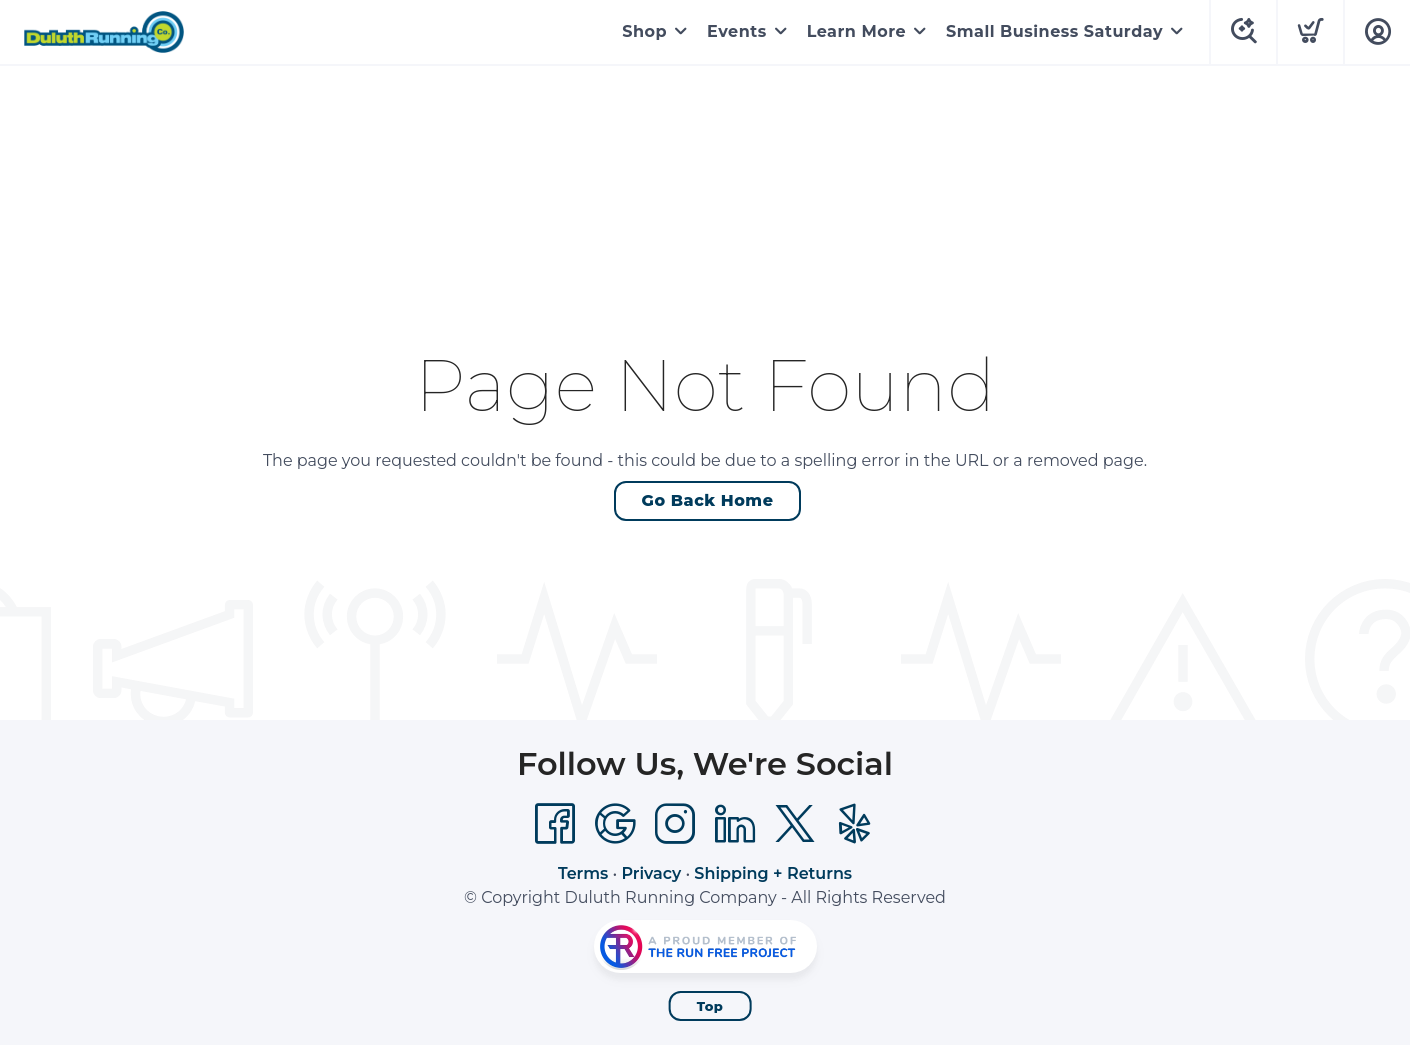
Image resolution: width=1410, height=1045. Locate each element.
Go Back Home (708, 500)
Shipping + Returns (773, 873)
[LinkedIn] (735, 824)
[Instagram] (675, 824)
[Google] (615, 824)
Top (710, 1006)
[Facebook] (555, 824)
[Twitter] (795, 824)
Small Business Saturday (1054, 31)
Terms (583, 873)
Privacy (651, 873)
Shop (644, 31)
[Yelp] (855, 824)
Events (737, 31)
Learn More (856, 31)
